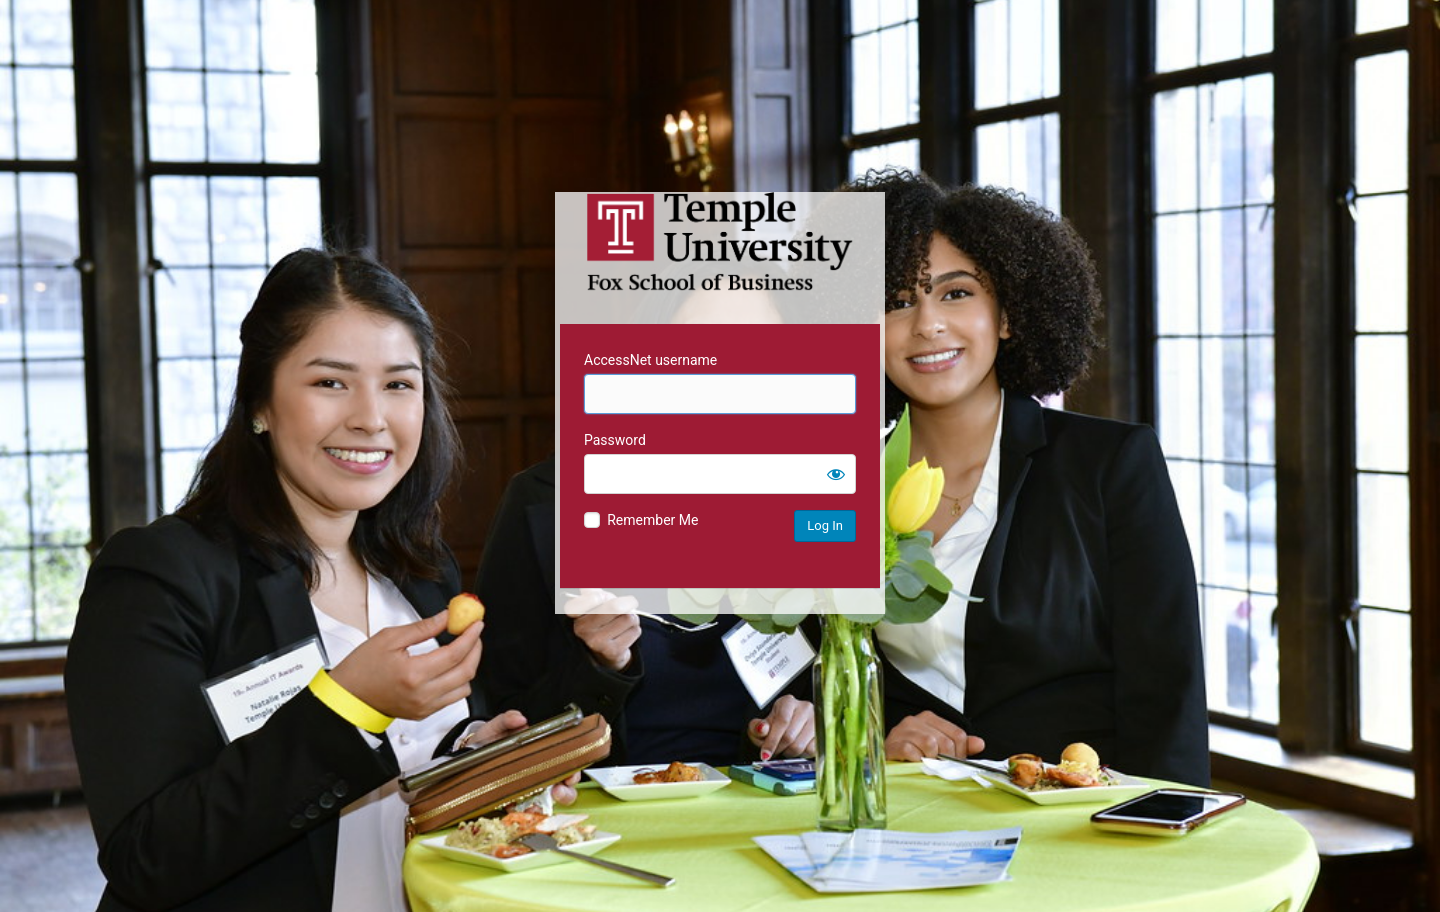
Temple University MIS (720, 242)
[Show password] (836, 474)
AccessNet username (650, 360)
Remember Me (652, 520)
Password (615, 440)
